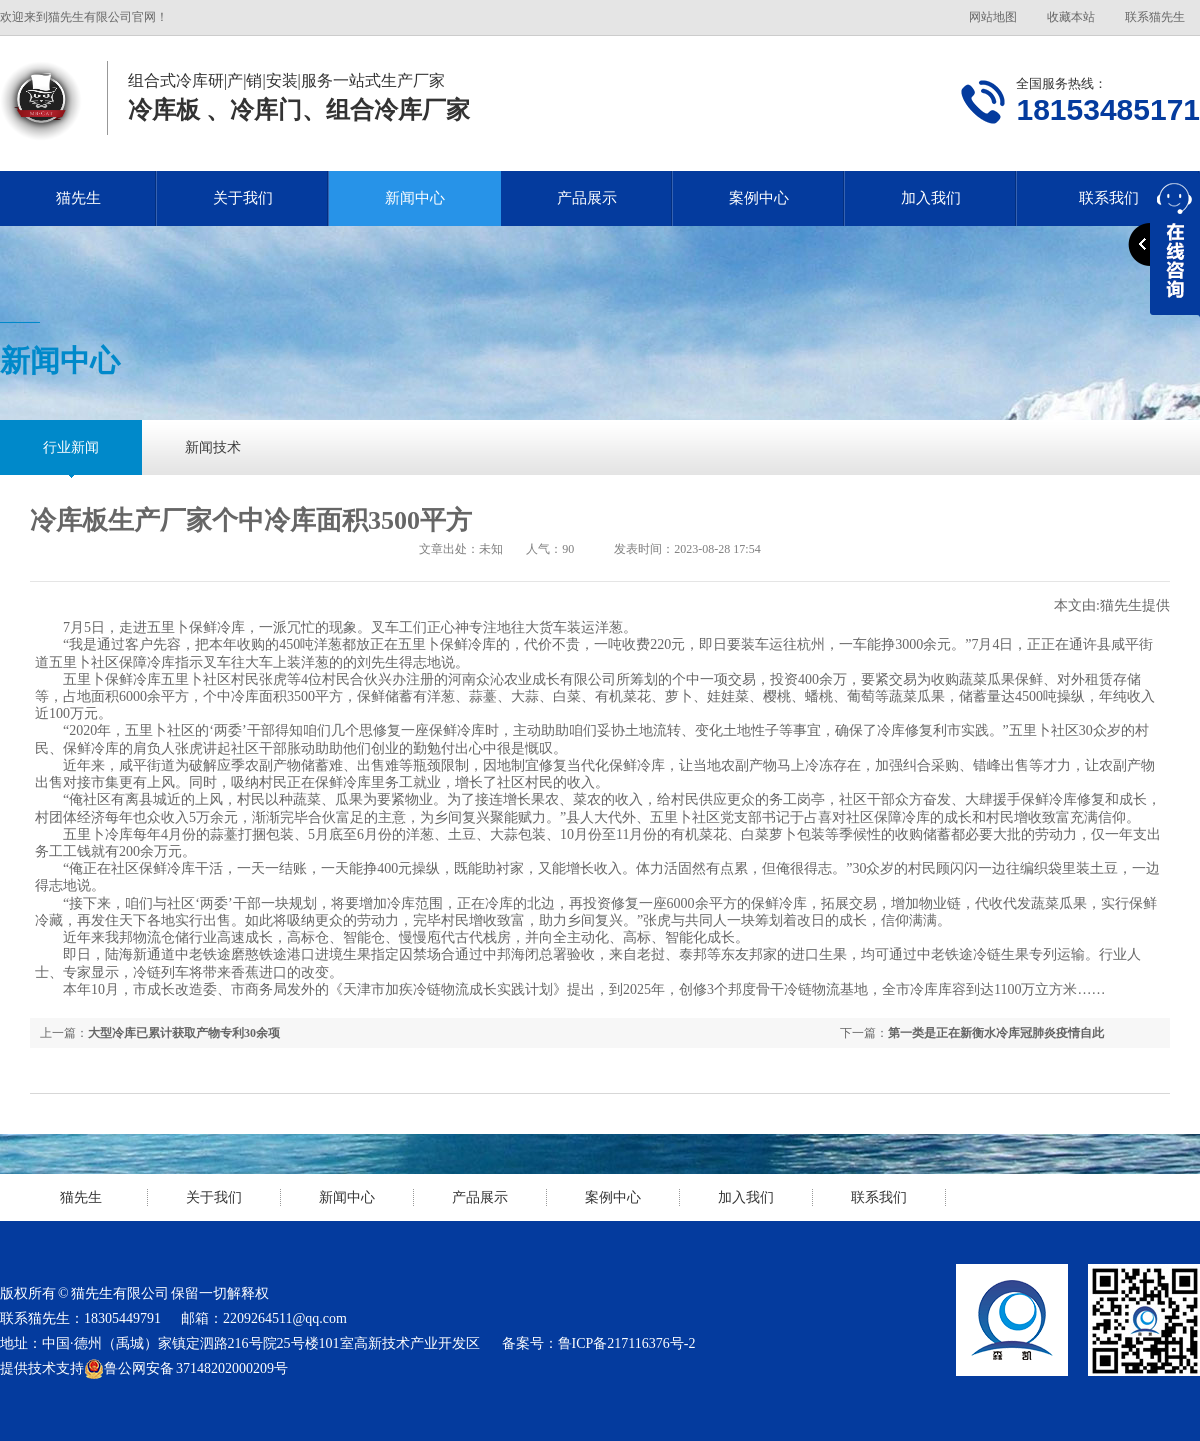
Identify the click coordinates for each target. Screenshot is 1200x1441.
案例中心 (759, 198)
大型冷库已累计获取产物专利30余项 (184, 1033)
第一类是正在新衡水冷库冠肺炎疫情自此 (996, 1033)
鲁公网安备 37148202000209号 (186, 1369)
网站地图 (993, 17)
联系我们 (879, 1197)
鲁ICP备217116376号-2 (627, 1343)
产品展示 (587, 198)
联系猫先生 (1155, 17)
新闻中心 (415, 198)
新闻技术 (213, 447)
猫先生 (78, 198)
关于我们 (243, 198)
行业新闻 (71, 447)
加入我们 (931, 198)
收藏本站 (1071, 17)
